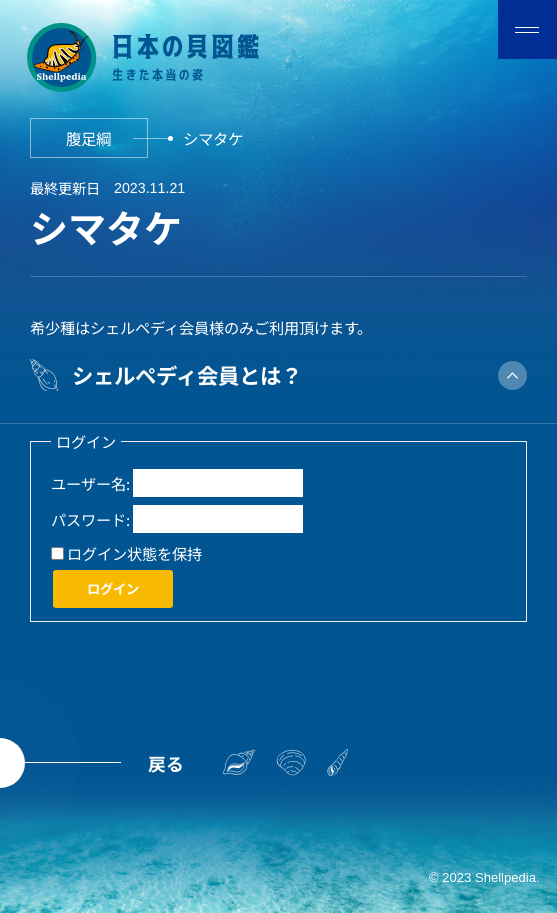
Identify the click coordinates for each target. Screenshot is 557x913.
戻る (166, 763)
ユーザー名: (90, 483)
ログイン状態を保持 (134, 553)
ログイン (113, 588)
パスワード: (90, 519)
